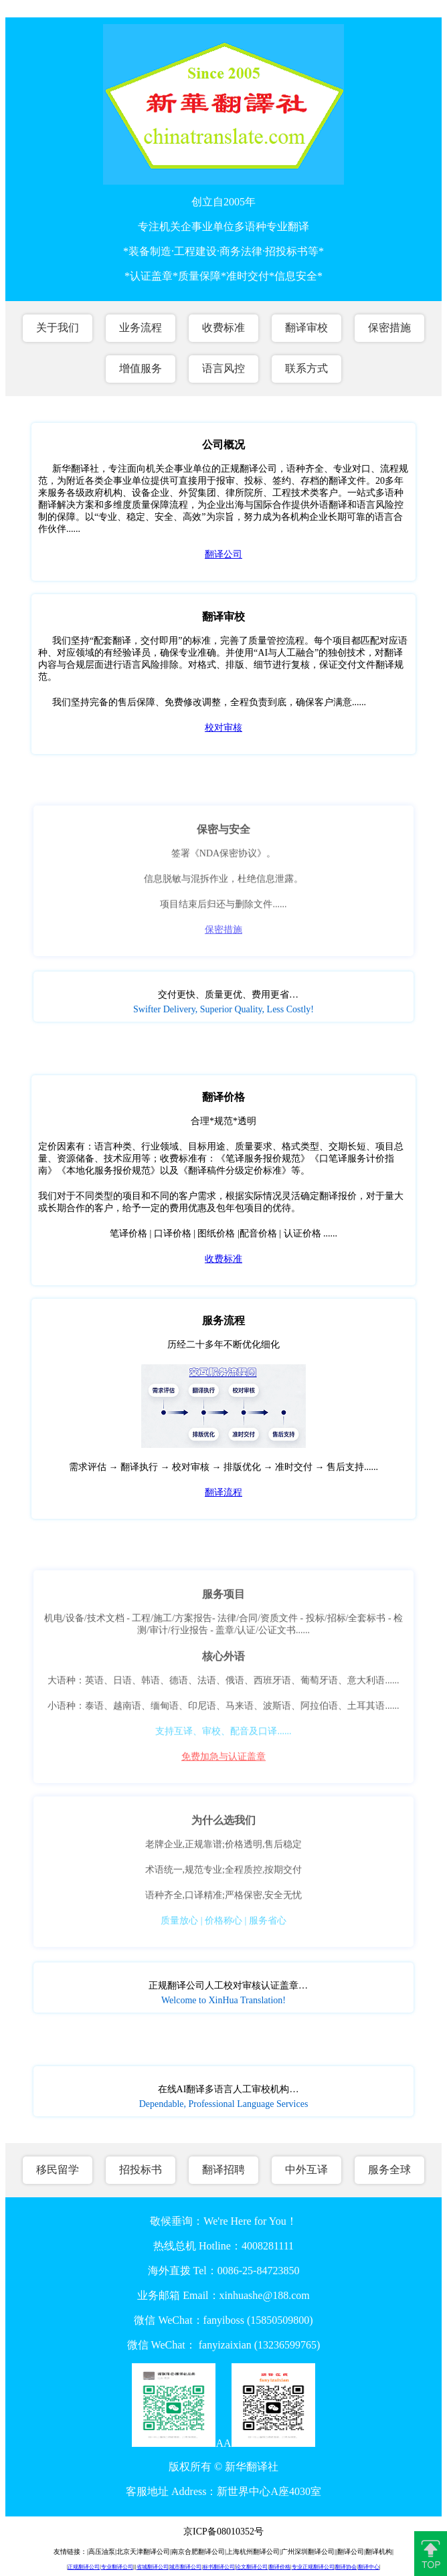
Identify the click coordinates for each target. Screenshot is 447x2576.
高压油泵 (101, 2551)
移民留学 (57, 2169)
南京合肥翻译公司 (198, 2551)
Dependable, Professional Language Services (223, 2104)
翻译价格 (279, 2567)
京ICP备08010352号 (223, 2531)
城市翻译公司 (185, 2567)
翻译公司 (223, 554)
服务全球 (389, 2169)
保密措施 (389, 327)
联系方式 (306, 368)
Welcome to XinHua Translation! (223, 2000)
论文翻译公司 (252, 2567)
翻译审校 (306, 327)
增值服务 (140, 368)
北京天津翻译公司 (143, 2551)
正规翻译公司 (84, 2567)
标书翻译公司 (219, 2567)
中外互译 (306, 2169)
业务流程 (140, 327)
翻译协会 (346, 2567)
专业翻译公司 (117, 2567)
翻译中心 (368, 2567)
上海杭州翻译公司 (253, 2551)
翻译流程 (223, 1492)
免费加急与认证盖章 (223, 1761)
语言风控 (223, 368)
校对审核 (223, 728)
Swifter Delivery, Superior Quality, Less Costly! (223, 1009)
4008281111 (268, 2245)
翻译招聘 (223, 2169)
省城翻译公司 (153, 2567)
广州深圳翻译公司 (308, 2551)
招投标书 (140, 2169)
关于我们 (57, 327)
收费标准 (223, 327)
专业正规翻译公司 (313, 2567)
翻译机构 (378, 2551)
